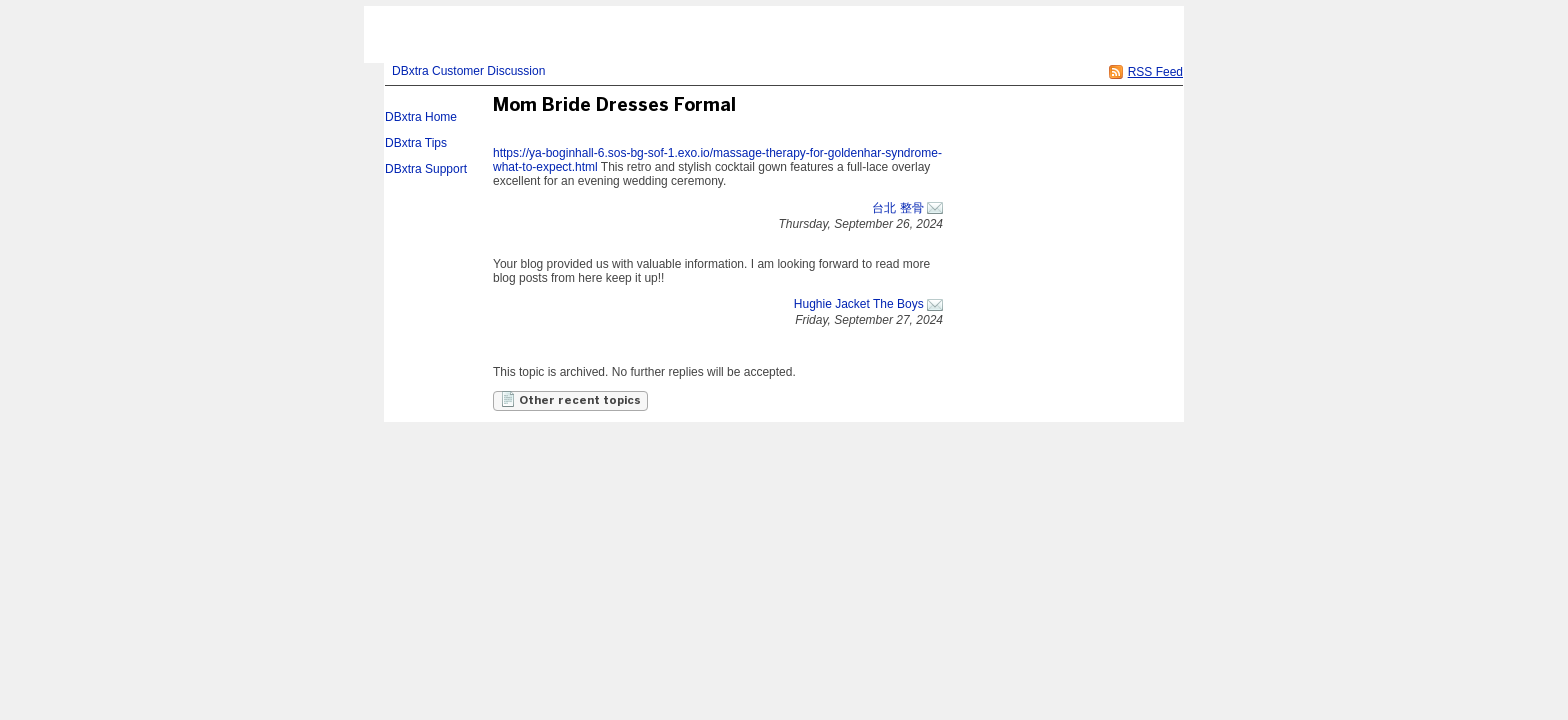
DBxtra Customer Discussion (468, 71)
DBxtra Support (426, 169)
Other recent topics (570, 399)
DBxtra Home (421, 117)
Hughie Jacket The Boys (859, 304)
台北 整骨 (897, 208)
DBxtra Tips (416, 143)
